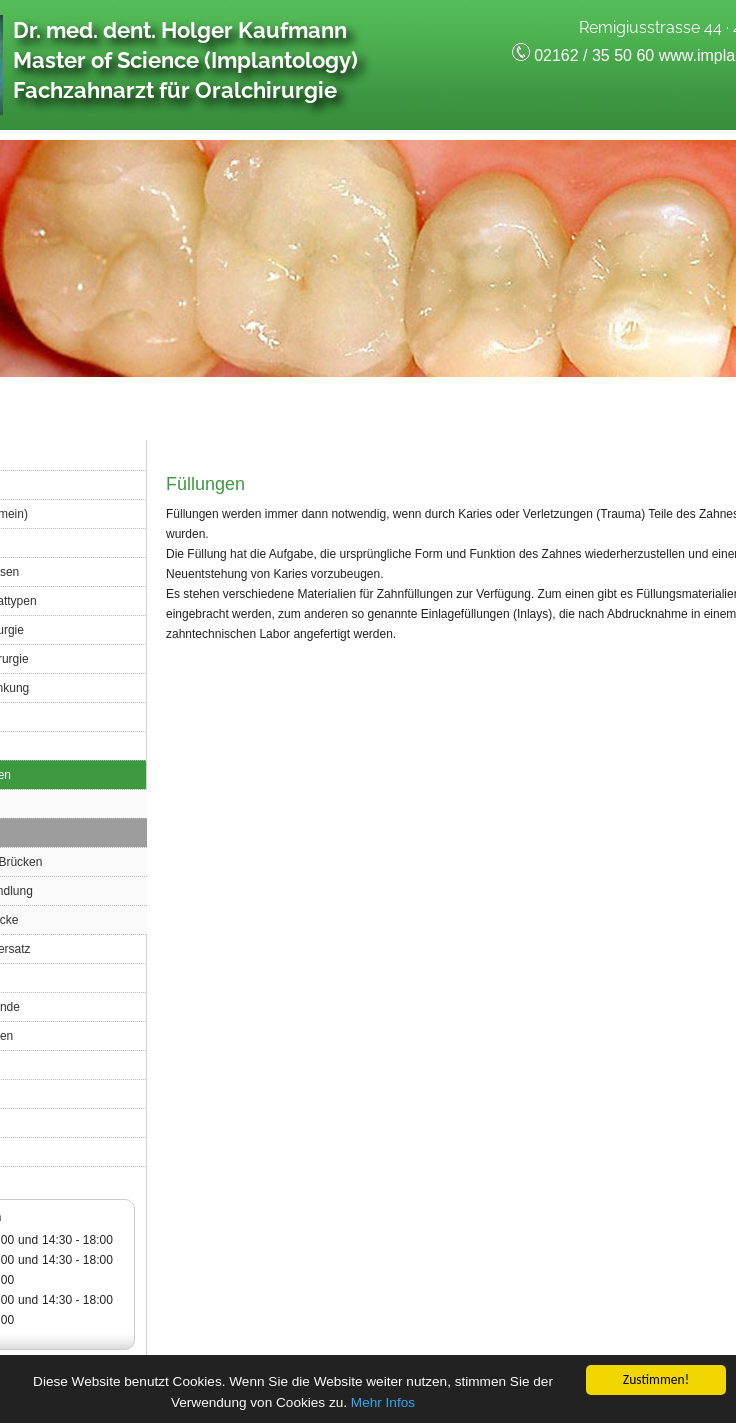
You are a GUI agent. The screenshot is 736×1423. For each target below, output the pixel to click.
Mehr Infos (383, 1404)
